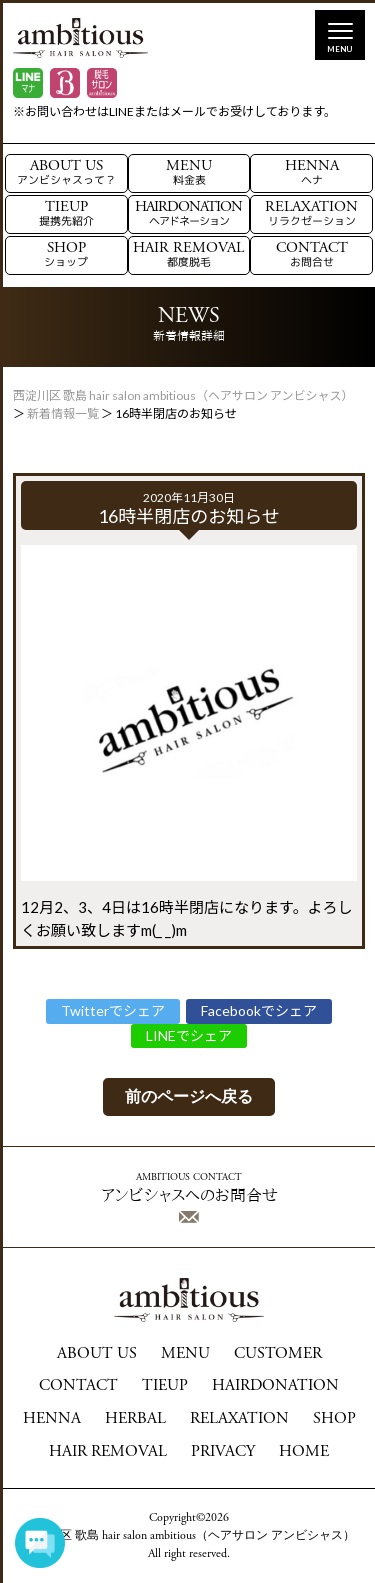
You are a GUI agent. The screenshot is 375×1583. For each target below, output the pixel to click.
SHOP (66, 255)
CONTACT (312, 255)
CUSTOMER (278, 1354)
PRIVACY (223, 1452)
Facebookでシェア (259, 1010)
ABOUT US (66, 173)
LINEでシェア (189, 1035)
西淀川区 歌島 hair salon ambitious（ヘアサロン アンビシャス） (189, 1536)
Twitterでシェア (113, 1010)
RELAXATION (311, 214)
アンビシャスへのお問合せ (189, 1198)
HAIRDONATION (188, 214)
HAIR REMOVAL (188, 255)
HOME (304, 1452)
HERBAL (135, 1419)
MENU (189, 173)
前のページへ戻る (189, 1096)
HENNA (312, 173)
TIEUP (66, 214)
